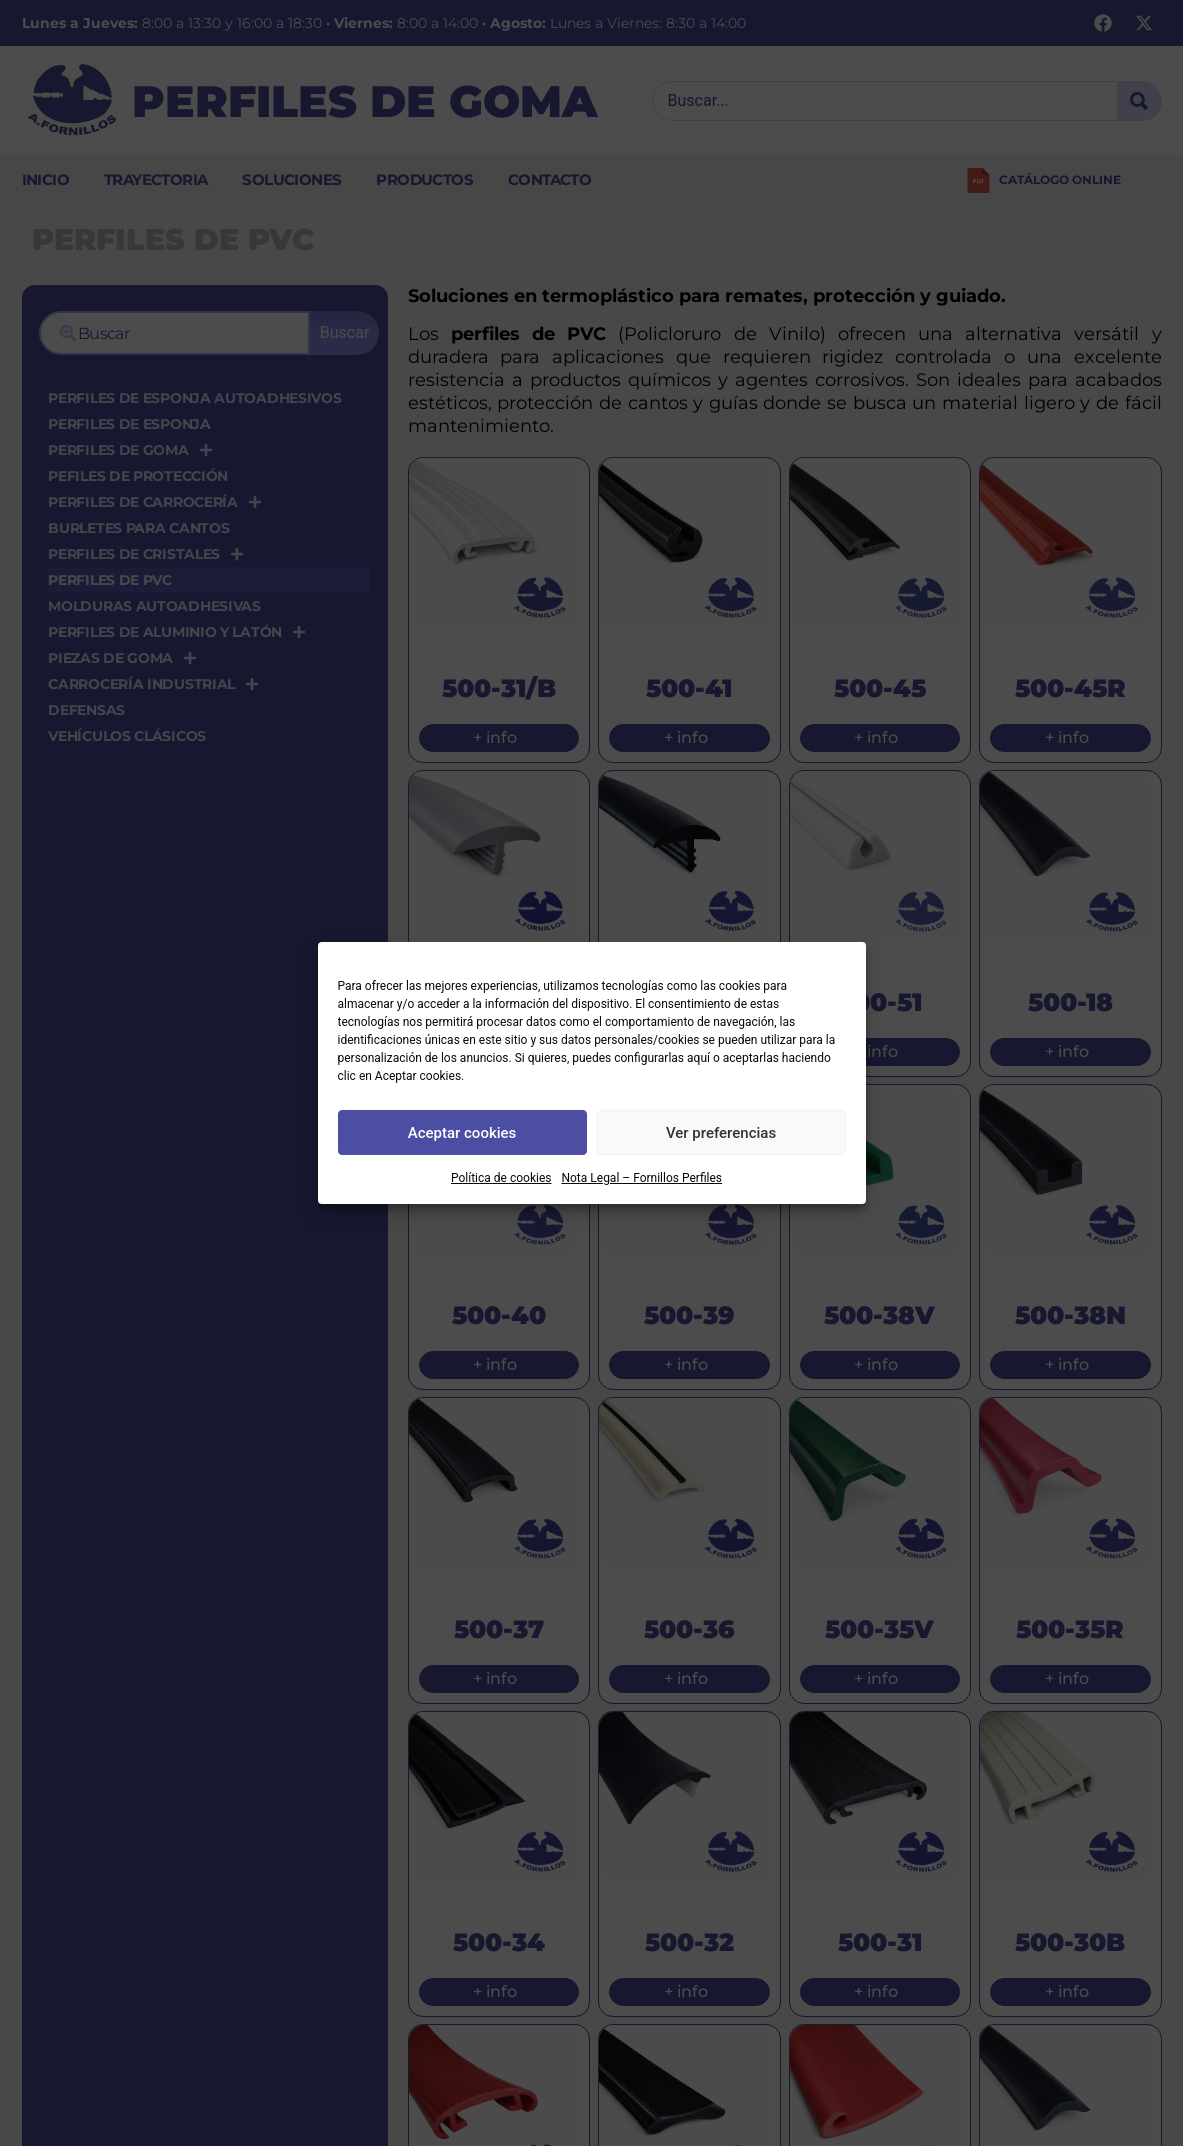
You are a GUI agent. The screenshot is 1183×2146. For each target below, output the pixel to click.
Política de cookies (501, 1178)
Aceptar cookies (462, 1133)
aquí (698, 1058)
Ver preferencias (721, 1133)
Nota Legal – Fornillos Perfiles (641, 1178)
